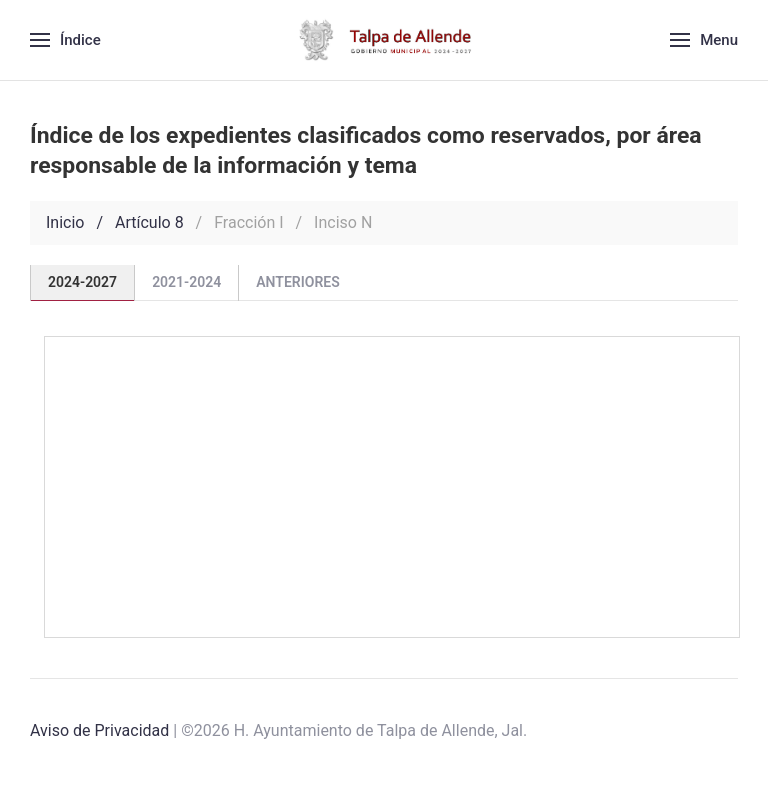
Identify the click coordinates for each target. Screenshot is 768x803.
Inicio (65, 222)
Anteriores (297, 282)
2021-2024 (186, 282)
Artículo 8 (149, 222)
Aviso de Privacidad (99, 730)
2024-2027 (82, 282)
